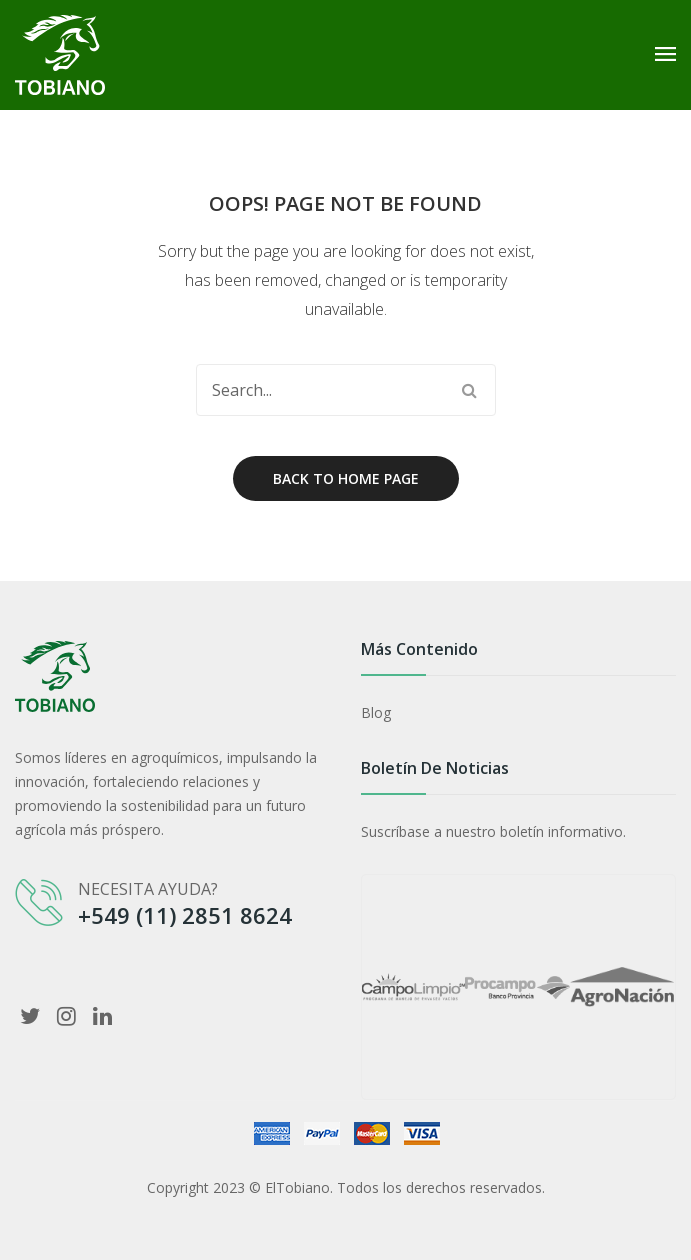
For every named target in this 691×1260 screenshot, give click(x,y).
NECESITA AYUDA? (148, 889)
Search (470, 390)
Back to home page (346, 478)
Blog (376, 712)
